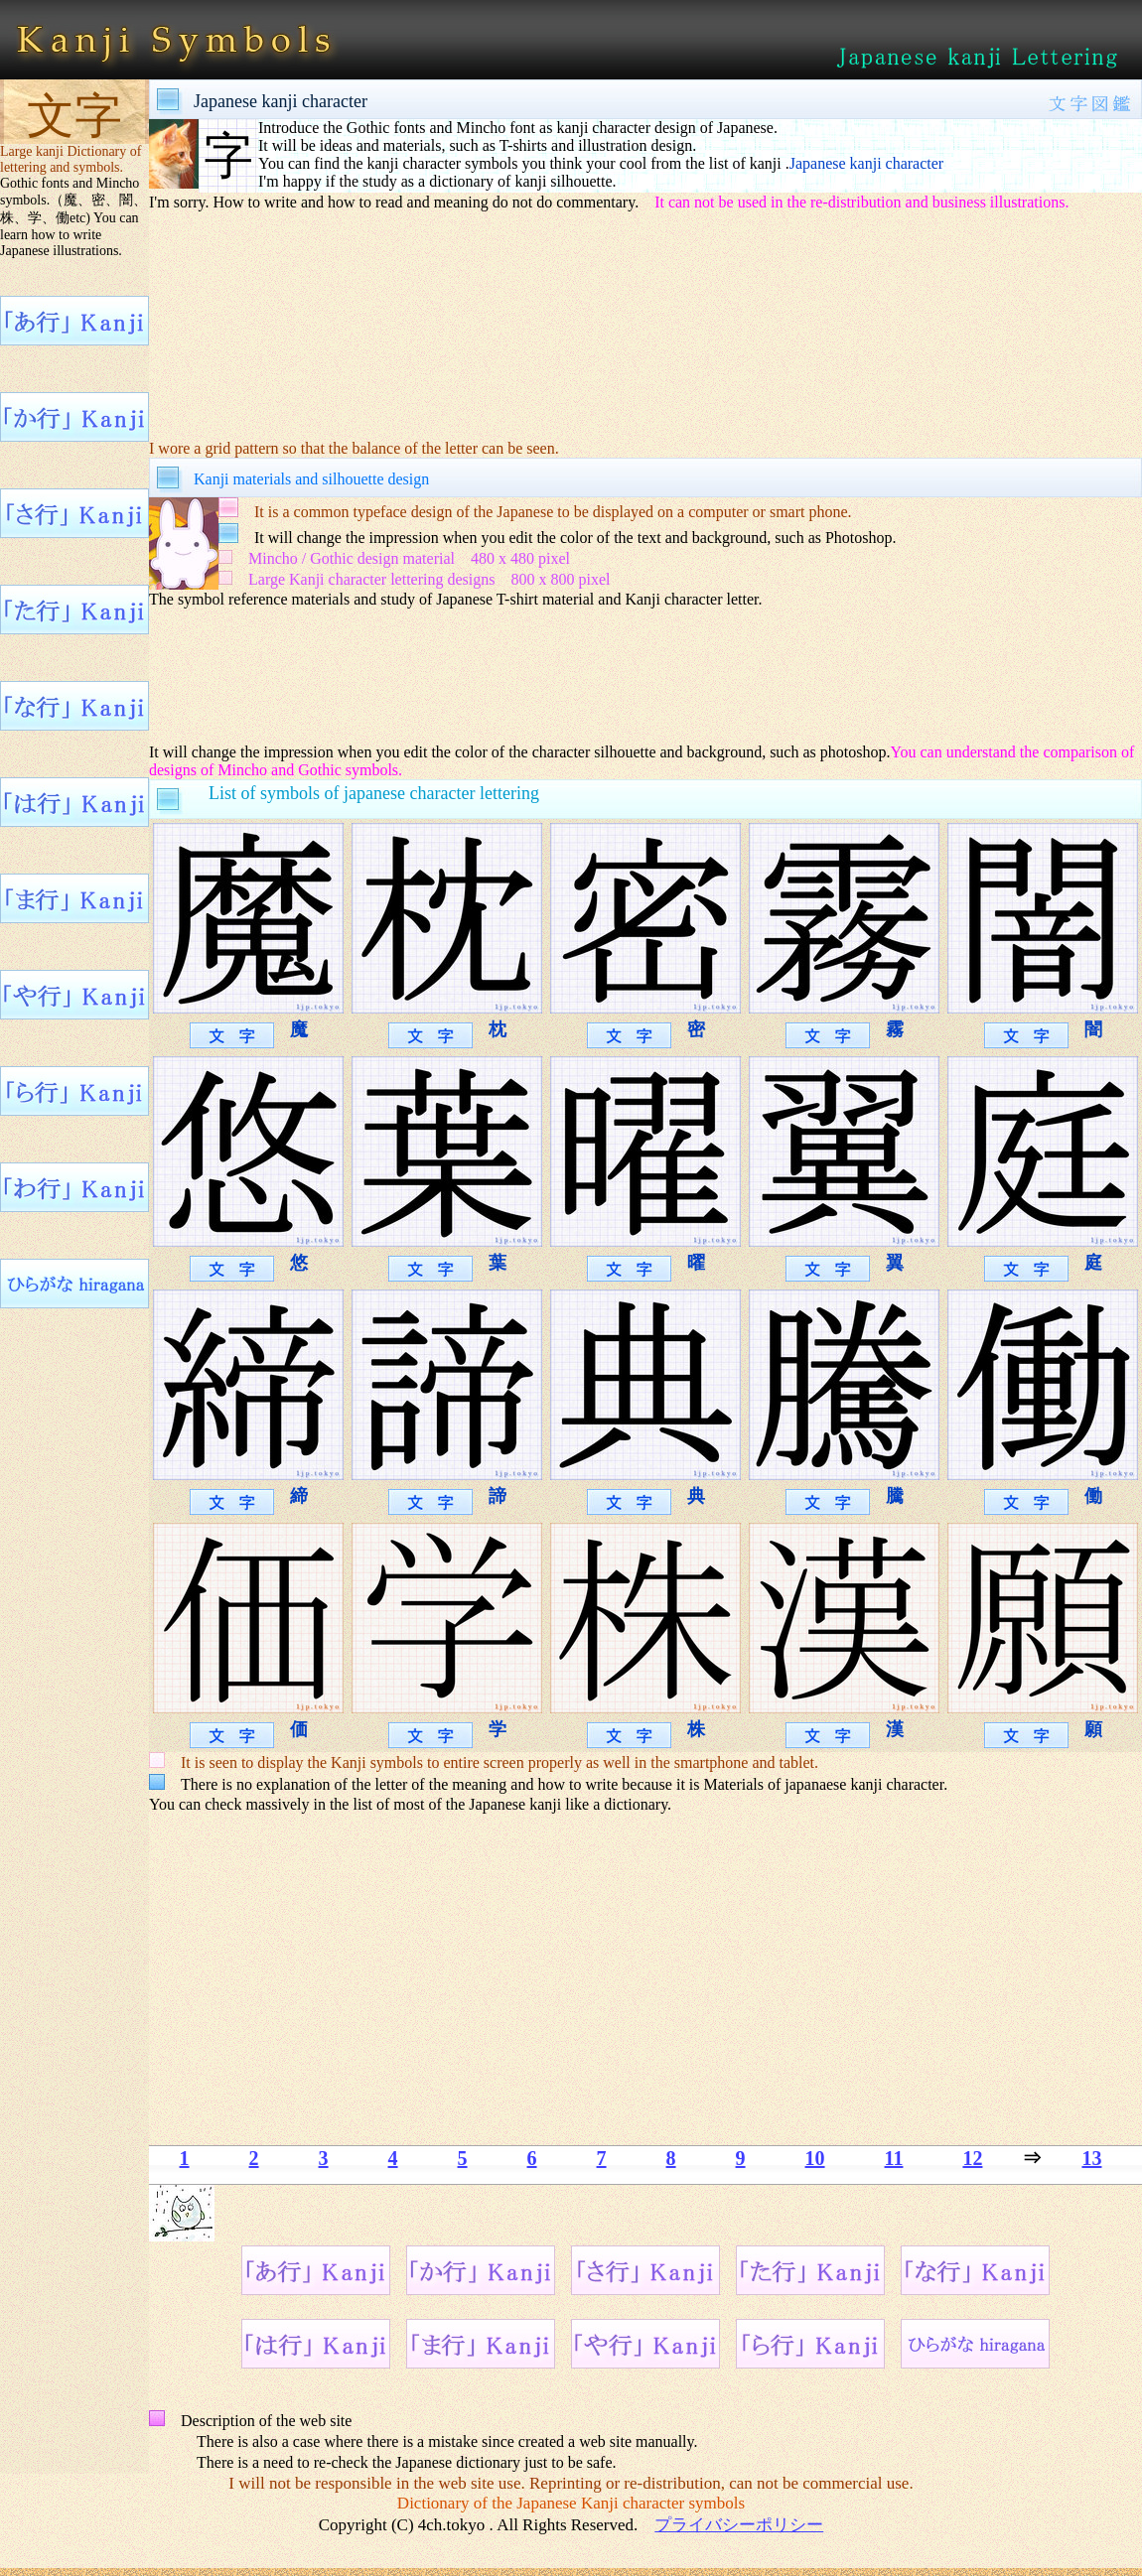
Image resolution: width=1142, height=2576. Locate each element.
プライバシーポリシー (738, 2524)
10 (815, 2158)
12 (972, 2158)
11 (894, 2158)
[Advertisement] (522, 674)
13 (1091, 2158)
